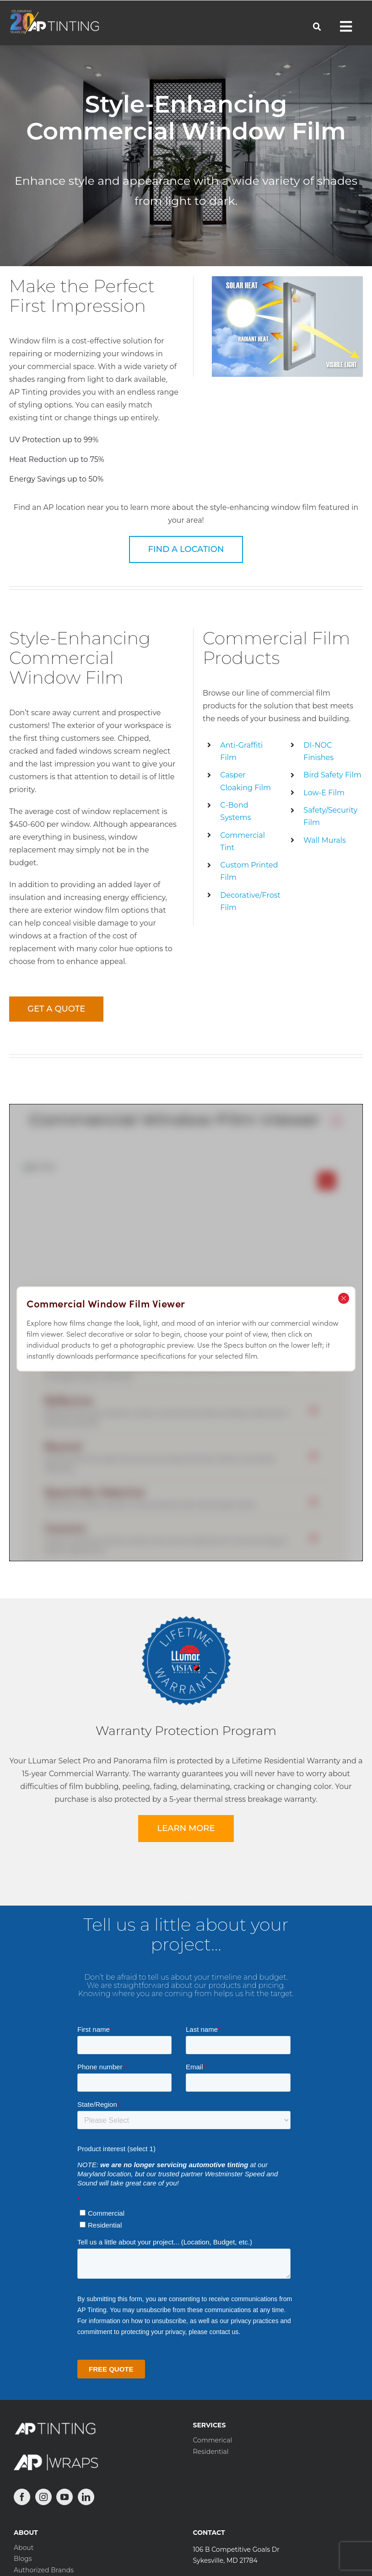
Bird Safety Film (332, 775)
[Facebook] (22, 2497)
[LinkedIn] (86, 2497)
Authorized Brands (44, 2570)
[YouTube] (64, 2497)
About (23, 2548)
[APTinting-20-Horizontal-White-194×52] (54, 13)
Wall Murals (324, 840)
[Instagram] (43, 2497)
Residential (211, 2451)
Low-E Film (324, 792)
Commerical (212, 2440)
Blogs (23, 2559)
